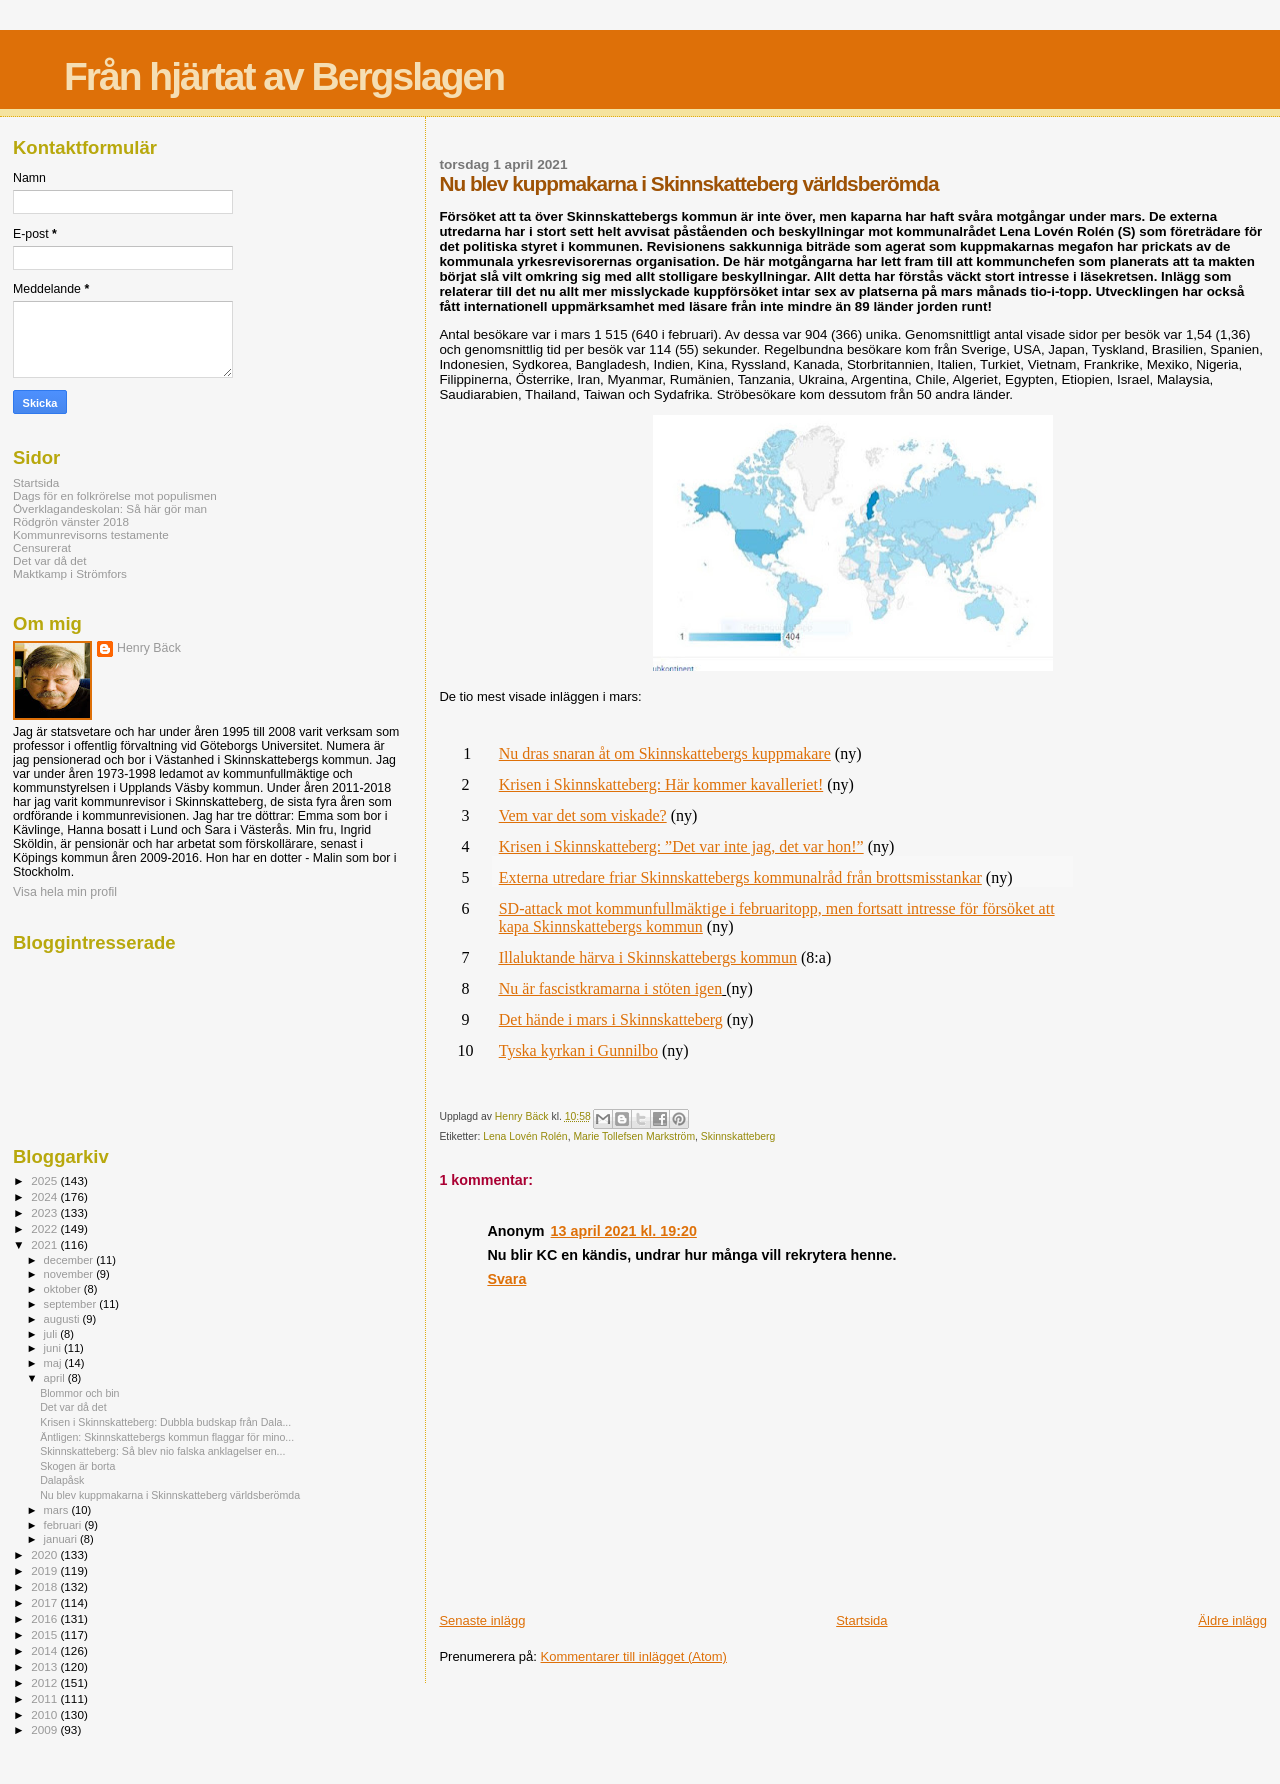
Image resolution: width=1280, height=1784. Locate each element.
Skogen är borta (77, 1466)
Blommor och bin (79, 1393)
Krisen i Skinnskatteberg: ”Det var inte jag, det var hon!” (681, 846)
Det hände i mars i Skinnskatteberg (611, 1019)
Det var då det (50, 560)
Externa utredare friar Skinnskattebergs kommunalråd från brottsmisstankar (740, 877)
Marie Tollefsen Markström (634, 1136)
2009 (45, 1729)
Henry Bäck (149, 648)
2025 (45, 1180)
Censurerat (42, 547)
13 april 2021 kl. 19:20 (624, 1231)
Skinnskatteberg (738, 1136)
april (56, 1378)
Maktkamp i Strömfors (70, 573)
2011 (45, 1698)
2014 (45, 1650)
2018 (45, 1586)
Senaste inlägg (482, 1620)
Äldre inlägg (1232, 1620)
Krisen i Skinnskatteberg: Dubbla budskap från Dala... (165, 1422)
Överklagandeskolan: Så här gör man (110, 508)
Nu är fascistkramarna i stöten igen (610, 988)
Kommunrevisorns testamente (91, 534)
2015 (45, 1634)
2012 (45, 1682)
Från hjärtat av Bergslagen (284, 76)
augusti (63, 1319)
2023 (45, 1212)
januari (62, 1539)
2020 (45, 1554)
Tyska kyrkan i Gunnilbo (578, 1050)
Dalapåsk (62, 1480)
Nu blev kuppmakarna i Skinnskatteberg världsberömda (170, 1495)
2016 (45, 1618)
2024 (45, 1196)
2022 (45, 1228)
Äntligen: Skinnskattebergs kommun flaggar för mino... (167, 1437)
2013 (45, 1666)
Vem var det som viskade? (583, 815)
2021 (45, 1244)
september (72, 1304)
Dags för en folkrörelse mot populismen (115, 495)
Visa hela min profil (65, 892)
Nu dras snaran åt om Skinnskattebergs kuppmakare (665, 753)
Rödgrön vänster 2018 (71, 521)
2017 (45, 1602)
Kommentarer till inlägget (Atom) (634, 1656)
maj (54, 1363)
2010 (45, 1714)
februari (64, 1525)
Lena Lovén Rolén (525, 1136)
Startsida (861, 1620)
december (70, 1260)
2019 (45, 1570)
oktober (64, 1289)
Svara (506, 1279)
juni (54, 1348)
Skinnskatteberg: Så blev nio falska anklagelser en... (162, 1451)
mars (58, 1510)
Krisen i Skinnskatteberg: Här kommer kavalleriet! (661, 784)
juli (52, 1334)
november (70, 1274)
